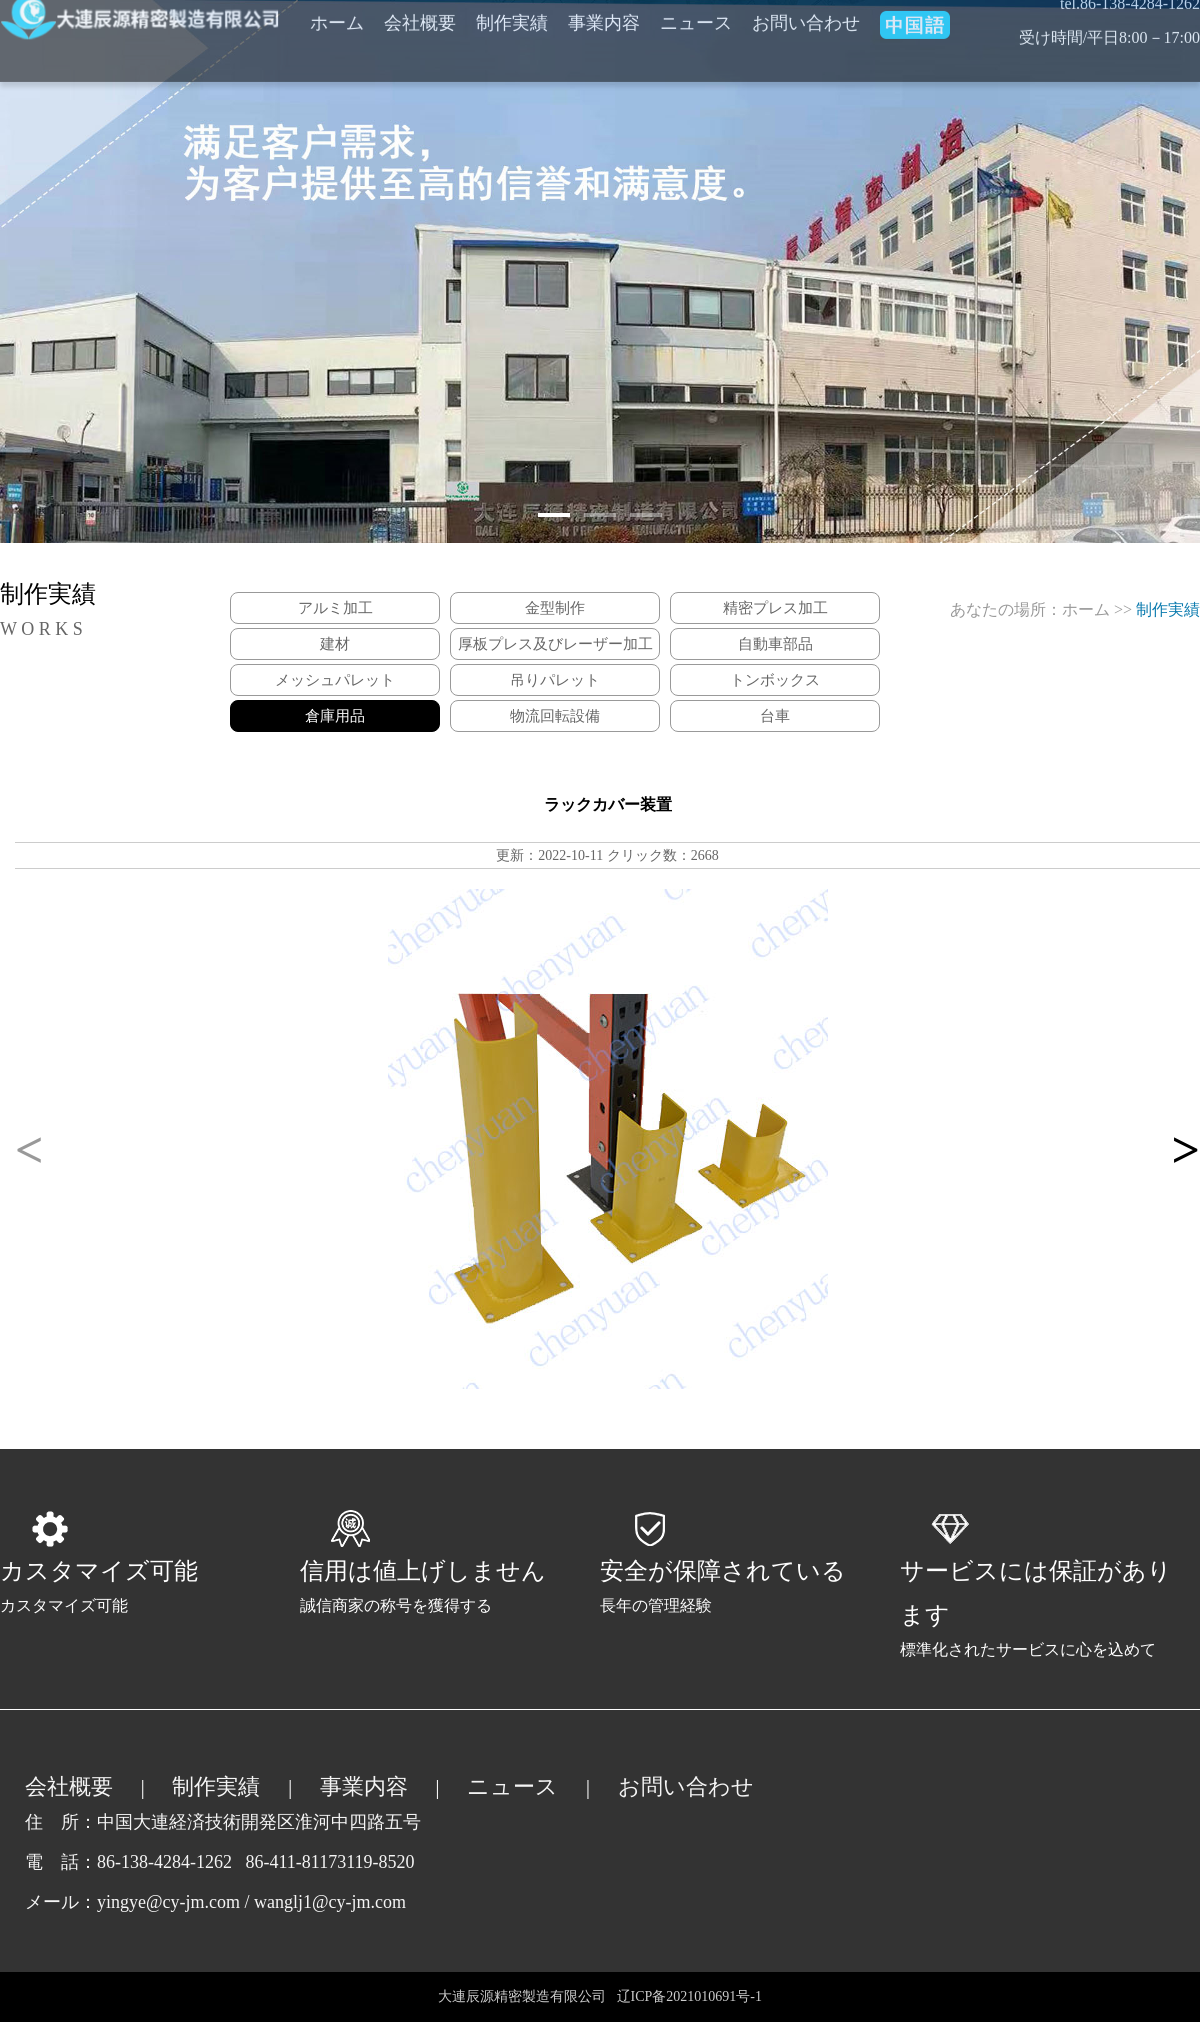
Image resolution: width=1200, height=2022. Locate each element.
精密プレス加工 (775, 608)
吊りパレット (555, 680)
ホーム (1086, 609)
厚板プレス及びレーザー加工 (555, 644)
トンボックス (775, 680)
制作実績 (216, 1786)
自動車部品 (775, 644)
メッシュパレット (335, 680)
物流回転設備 (555, 716)
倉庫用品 (335, 716)
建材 (335, 644)
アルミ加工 (335, 608)
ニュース (512, 1786)
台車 (775, 716)
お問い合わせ (686, 1786)
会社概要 (69, 1786)
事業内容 (364, 1786)
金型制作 (555, 608)
